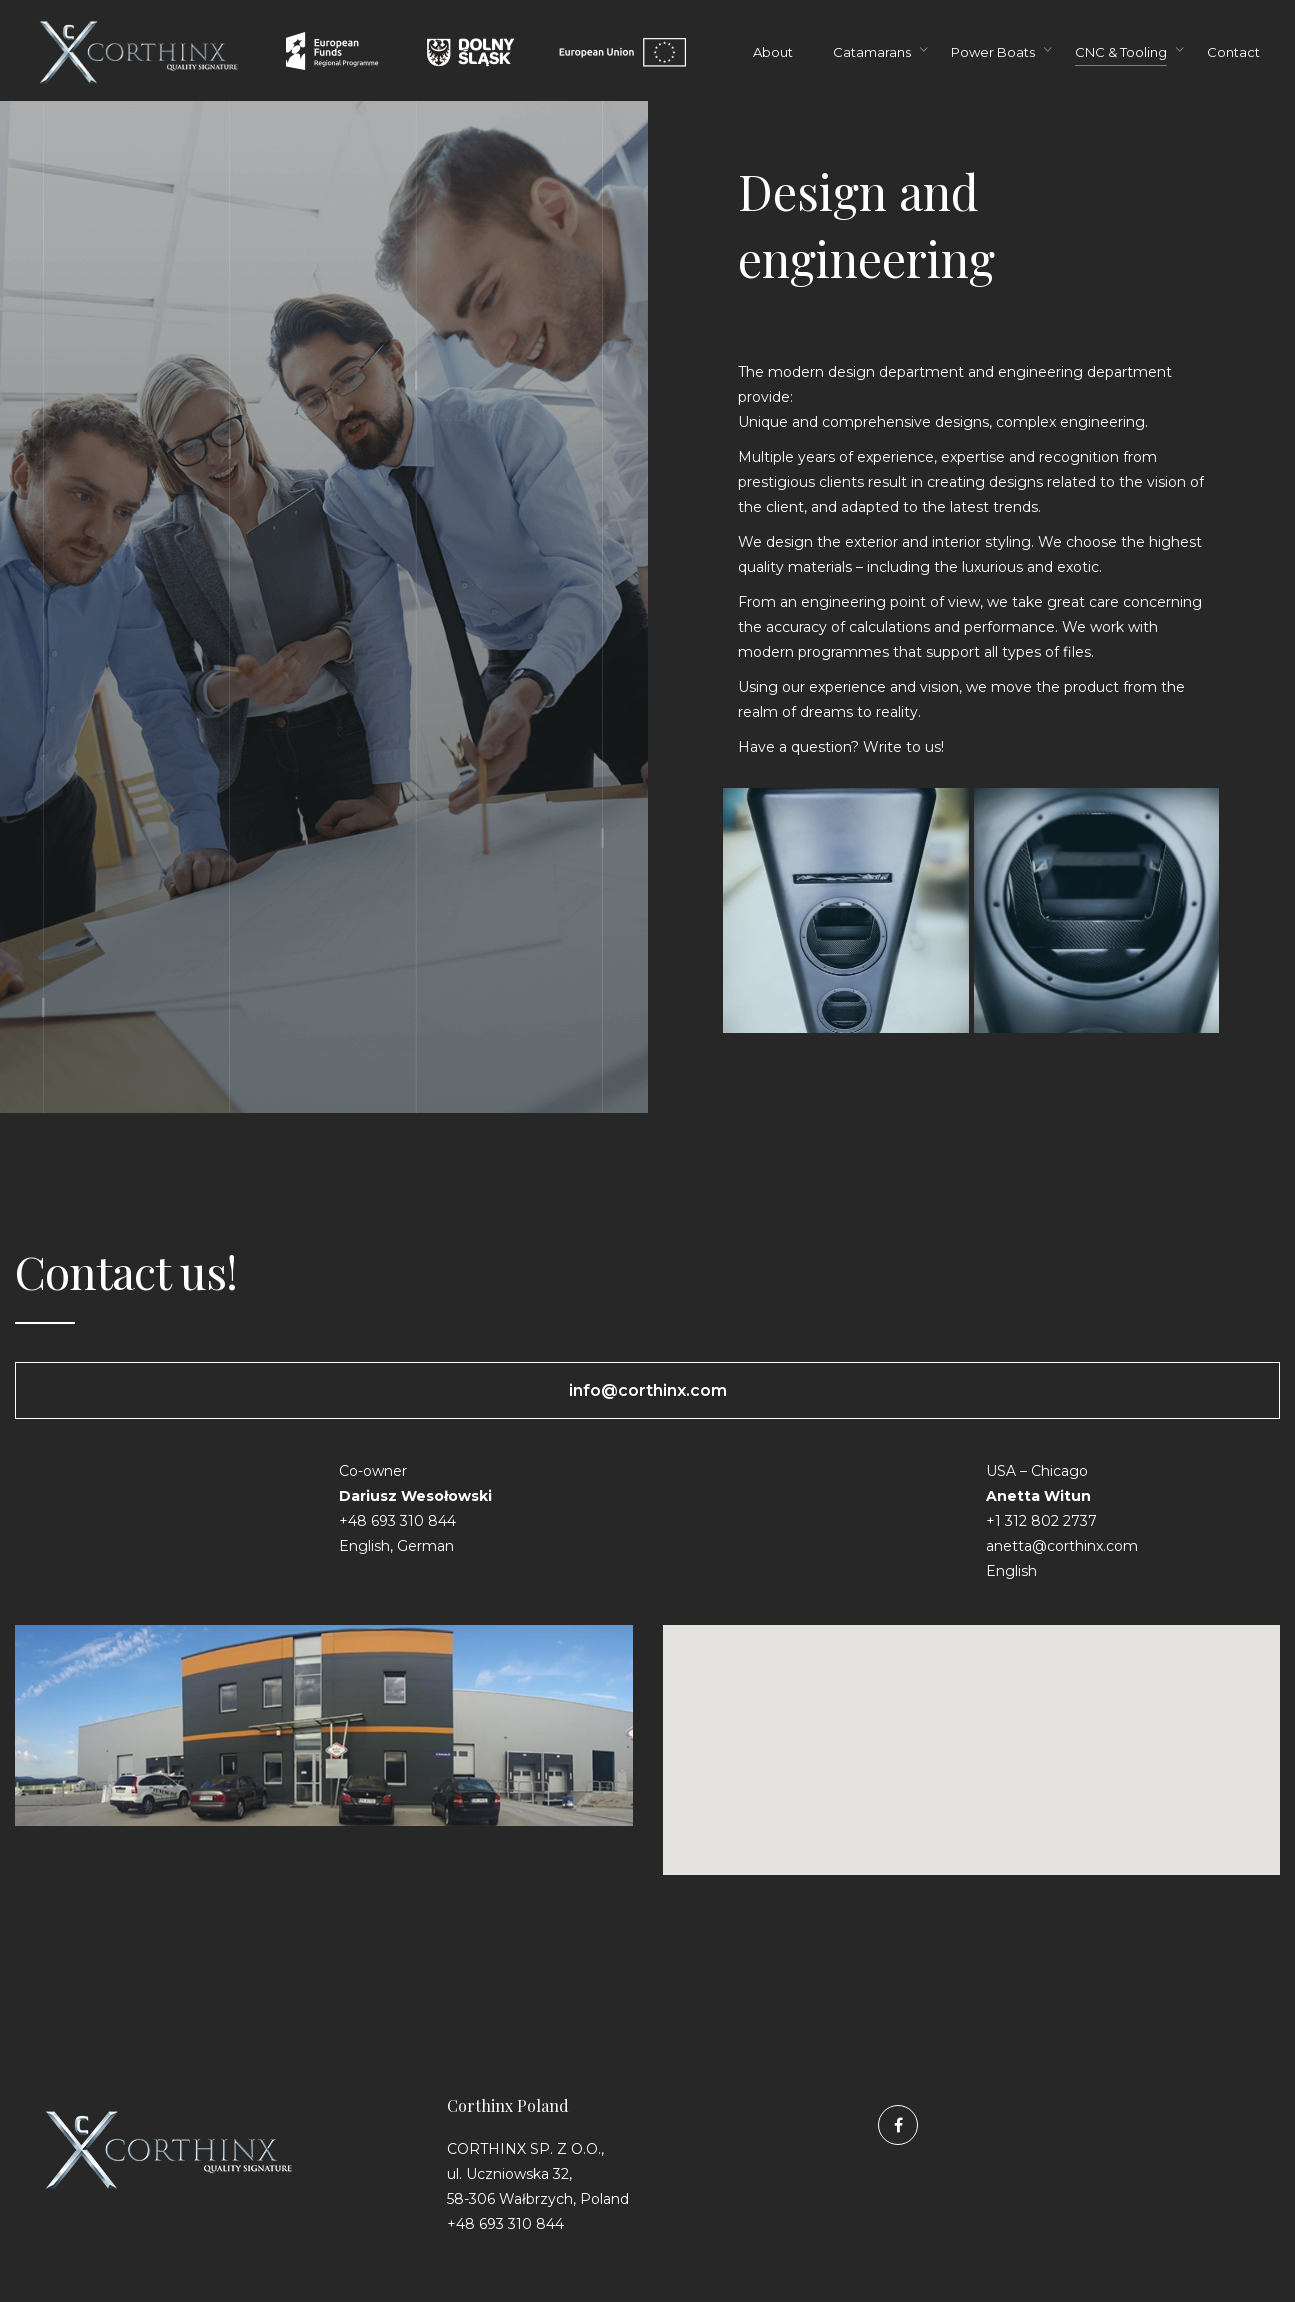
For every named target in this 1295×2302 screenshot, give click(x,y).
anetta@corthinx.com (1062, 1546)
